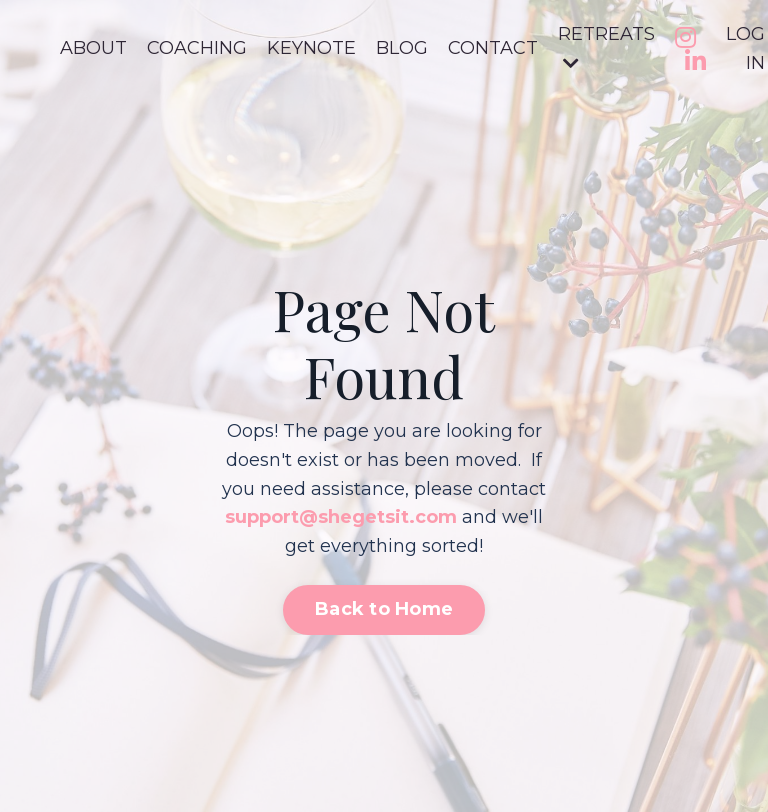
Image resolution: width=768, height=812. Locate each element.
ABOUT (93, 48)
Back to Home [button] (384, 609)
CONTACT (493, 48)
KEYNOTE (311, 48)
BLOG (402, 48)
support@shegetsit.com (341, 517)
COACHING (197, 48)
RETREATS (606, 47)
